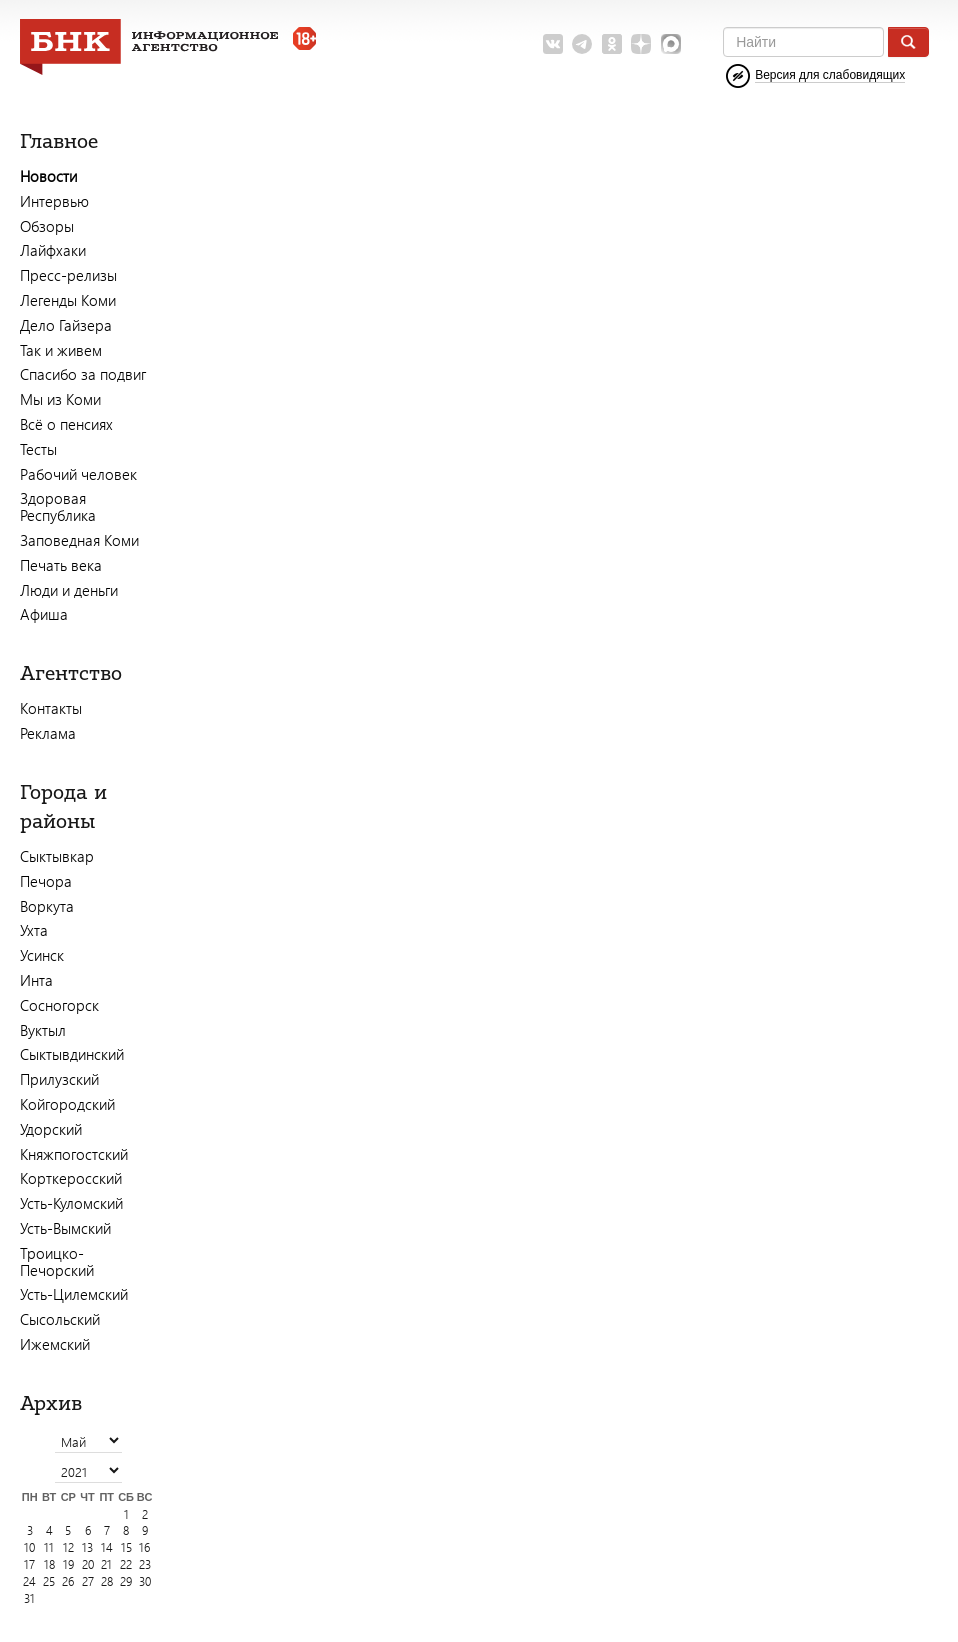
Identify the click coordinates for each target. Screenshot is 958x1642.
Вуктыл (43, 1030)
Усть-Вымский (65, 1228)
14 (107, 1547)
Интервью (54, 201)
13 (87, 1547)
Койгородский (67, 1104)
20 (88, 1564)
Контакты (51, 708)
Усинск (42, 955)
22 (126, 1564)
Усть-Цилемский (74, 1294)
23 (145, 1564)
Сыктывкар (57, 856)
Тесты (38, 449)
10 (29, 1547)
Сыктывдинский (72, 1054)
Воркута (47, 906)
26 (68, 1581)
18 (49, 1564)
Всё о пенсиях (66, 424)
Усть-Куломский (71, 1203)
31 (29, 1598)
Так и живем (61, 350)
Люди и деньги (69, 590)
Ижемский (55, 1344)
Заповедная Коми (79, 540)
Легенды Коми (68, 300)
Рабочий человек (78, 474)
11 (49, 1547)
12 (68, 1547)
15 (126, 1547)
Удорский (51, 1129)
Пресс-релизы (68, 275)
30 (145, 1581)
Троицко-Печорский (57, 1261)
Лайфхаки (53, 250)
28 (107, 1581)
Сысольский (60, 1319)
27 (88, 1581)
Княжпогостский (74, 1154)
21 (106, 1564)
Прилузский (59, 1079)
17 (29, 1564)
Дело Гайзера (66, 325)
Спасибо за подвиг (83, 374)
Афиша (44, 614)
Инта (36, 980)
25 (49, 1581)
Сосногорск (59, 1005)
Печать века (61, 565)
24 (29, 1581)
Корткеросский (71, 1178)
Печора (46, 881)
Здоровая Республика (58, 506)
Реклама (48, 733)
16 (144, 1547)
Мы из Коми (60, 399)
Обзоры (47, 226)
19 (68, 1564)
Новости (48, 176)
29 (126, 1581)
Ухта (34, 930)
